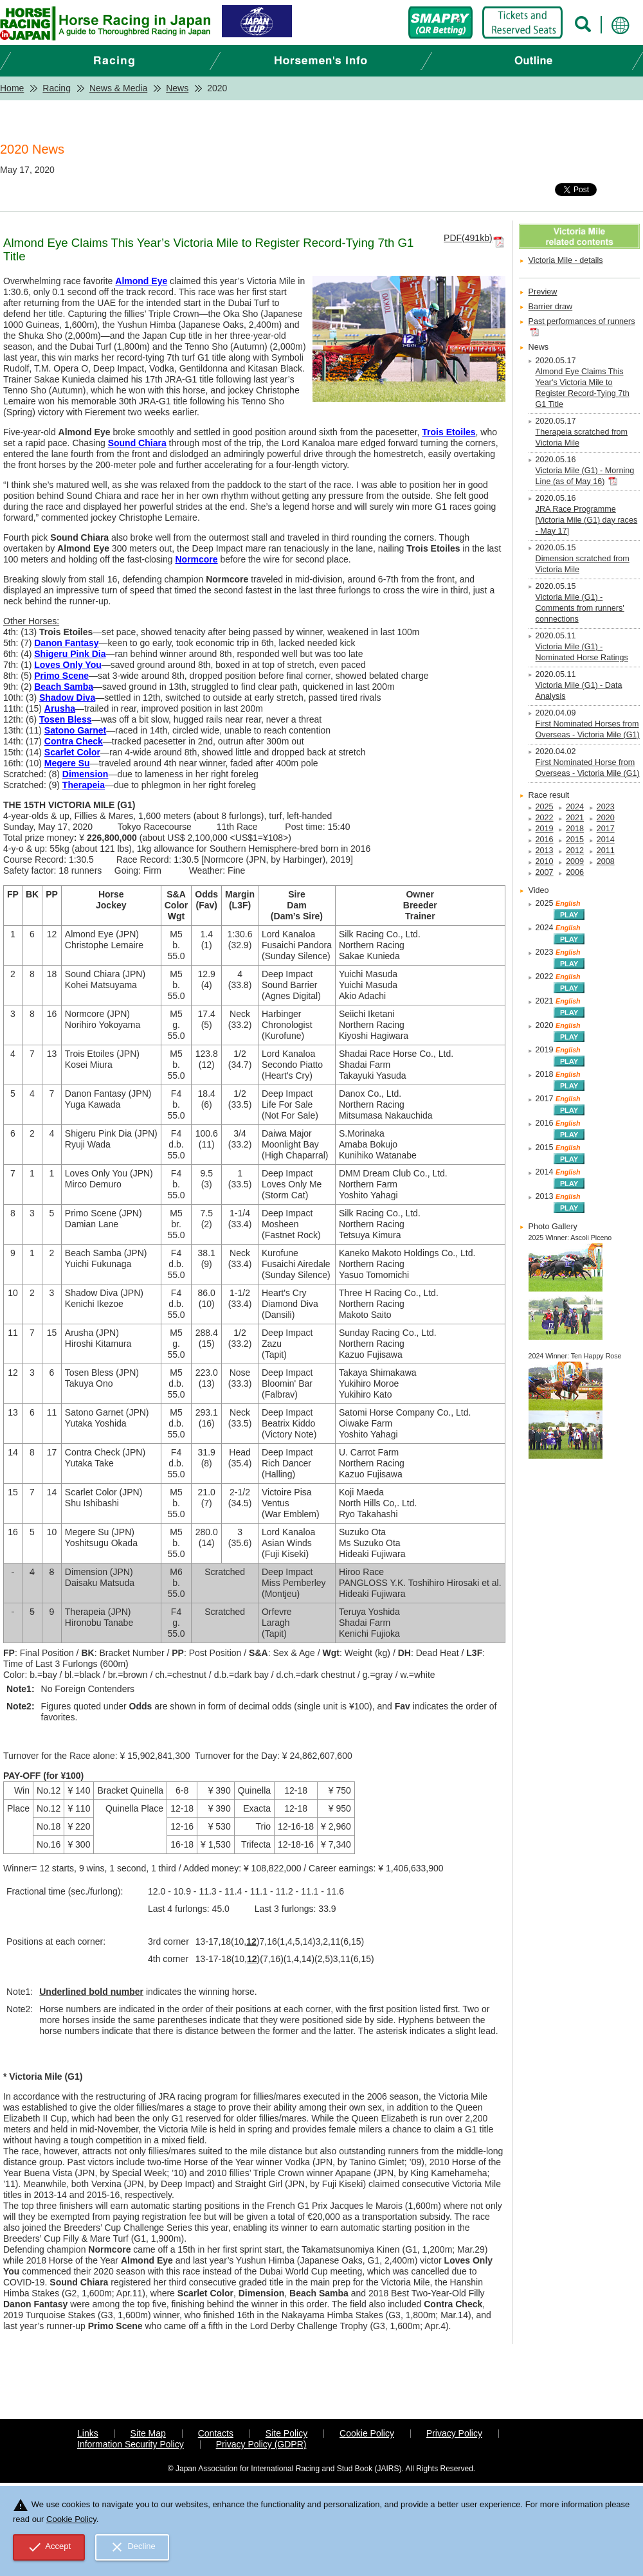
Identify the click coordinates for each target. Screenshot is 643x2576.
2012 (575, 850)
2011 (606, 850)
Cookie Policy (367, 2433)
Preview (543, 291)
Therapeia (83, 785)
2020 (606, 817)
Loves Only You (68, 665)
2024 (575, 806)
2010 (545, 861)
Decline (132, 2547)
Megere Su (67, 763)
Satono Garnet (75, 730)
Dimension (85, 774)
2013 (545, 850)
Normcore (196, 559)
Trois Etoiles (448, 432)
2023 (606, 806)
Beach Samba (63, 686)
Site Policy (286, 2433)
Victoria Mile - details (566, 260)
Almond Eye (141, 281)
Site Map (148, 2433)
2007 (545, 872)
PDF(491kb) (468, 238)
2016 (545, 839)
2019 (545, 828)
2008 (606, 861)
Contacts (215, 2433)
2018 (575, 828)
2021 (575, 817)
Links (87, 2433)
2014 (606, 839)
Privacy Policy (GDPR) (261, 2444)
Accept (49, 2547)
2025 (545, 806)
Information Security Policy (130, 2444)
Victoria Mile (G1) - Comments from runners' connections (580, 608)
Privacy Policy (454, 2433)
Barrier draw (551, 306)
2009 (575, 861)
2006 (575, 872)
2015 (575, 839)
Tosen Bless (65, 719)
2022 (545, 817)
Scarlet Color (72, 752)
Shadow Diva (67, 697)
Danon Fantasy (66, 643)
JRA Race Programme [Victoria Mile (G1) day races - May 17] (587, 520)
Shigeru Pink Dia (69, 654)
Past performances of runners (582, 321)
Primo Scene (61, 676)
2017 (606, 828)
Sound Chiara (137, 443)
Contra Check (73, 741)
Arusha (59, 708)
